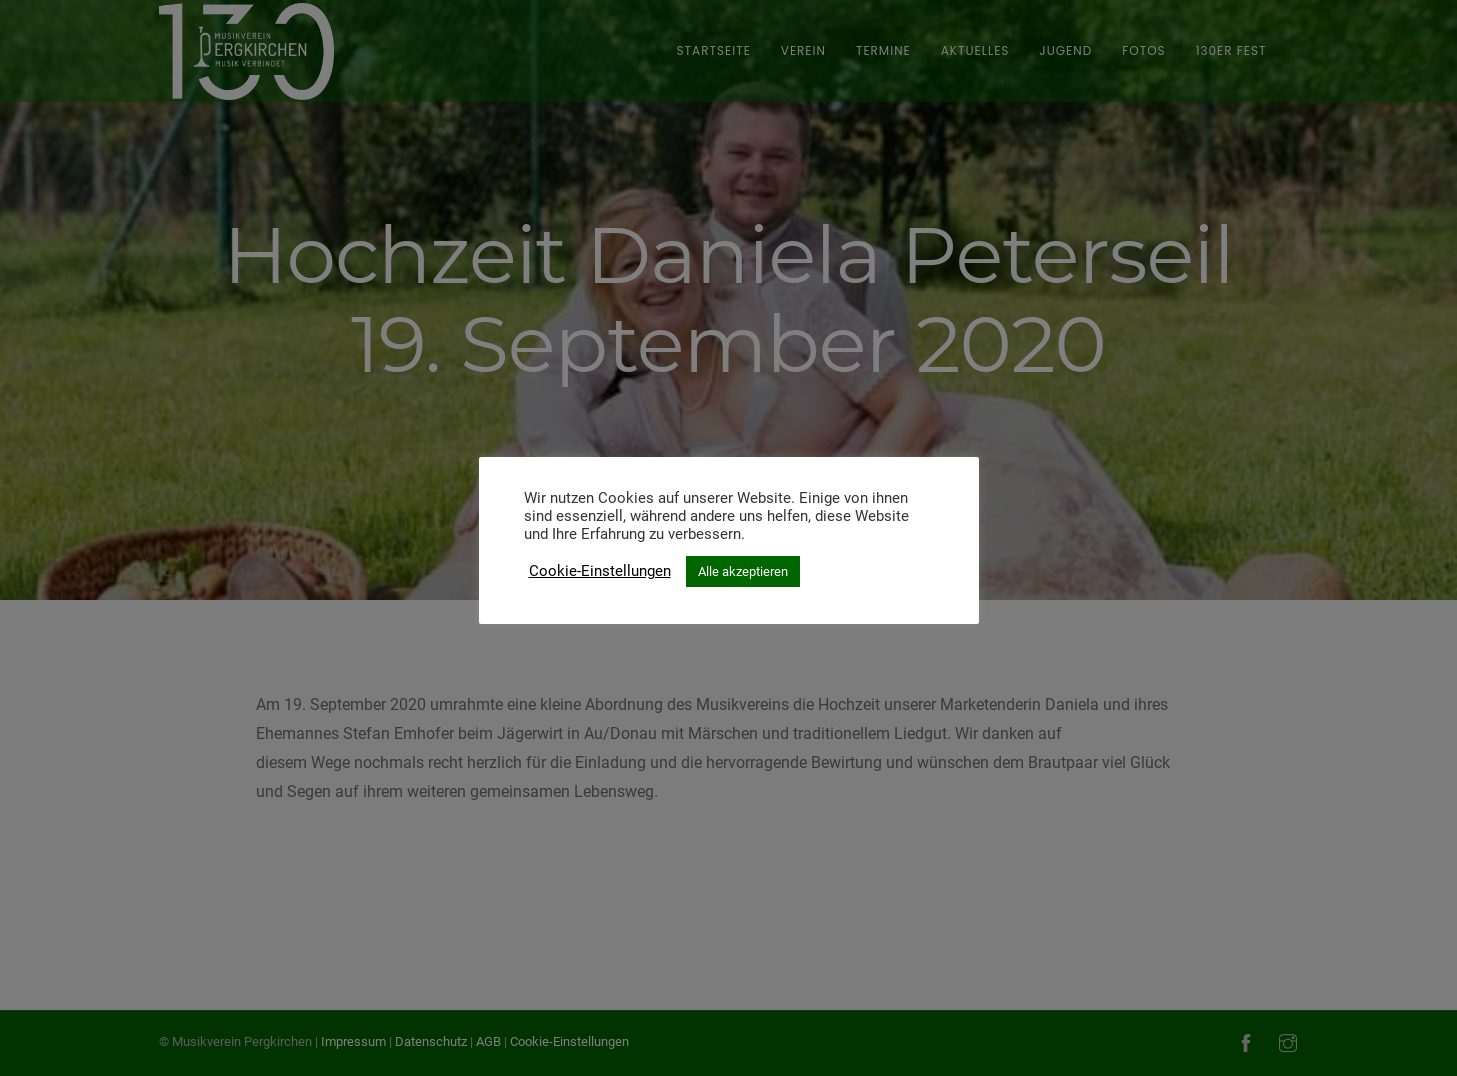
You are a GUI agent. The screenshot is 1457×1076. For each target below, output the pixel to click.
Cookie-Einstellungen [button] (600, 571)
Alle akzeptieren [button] (743, 571)
